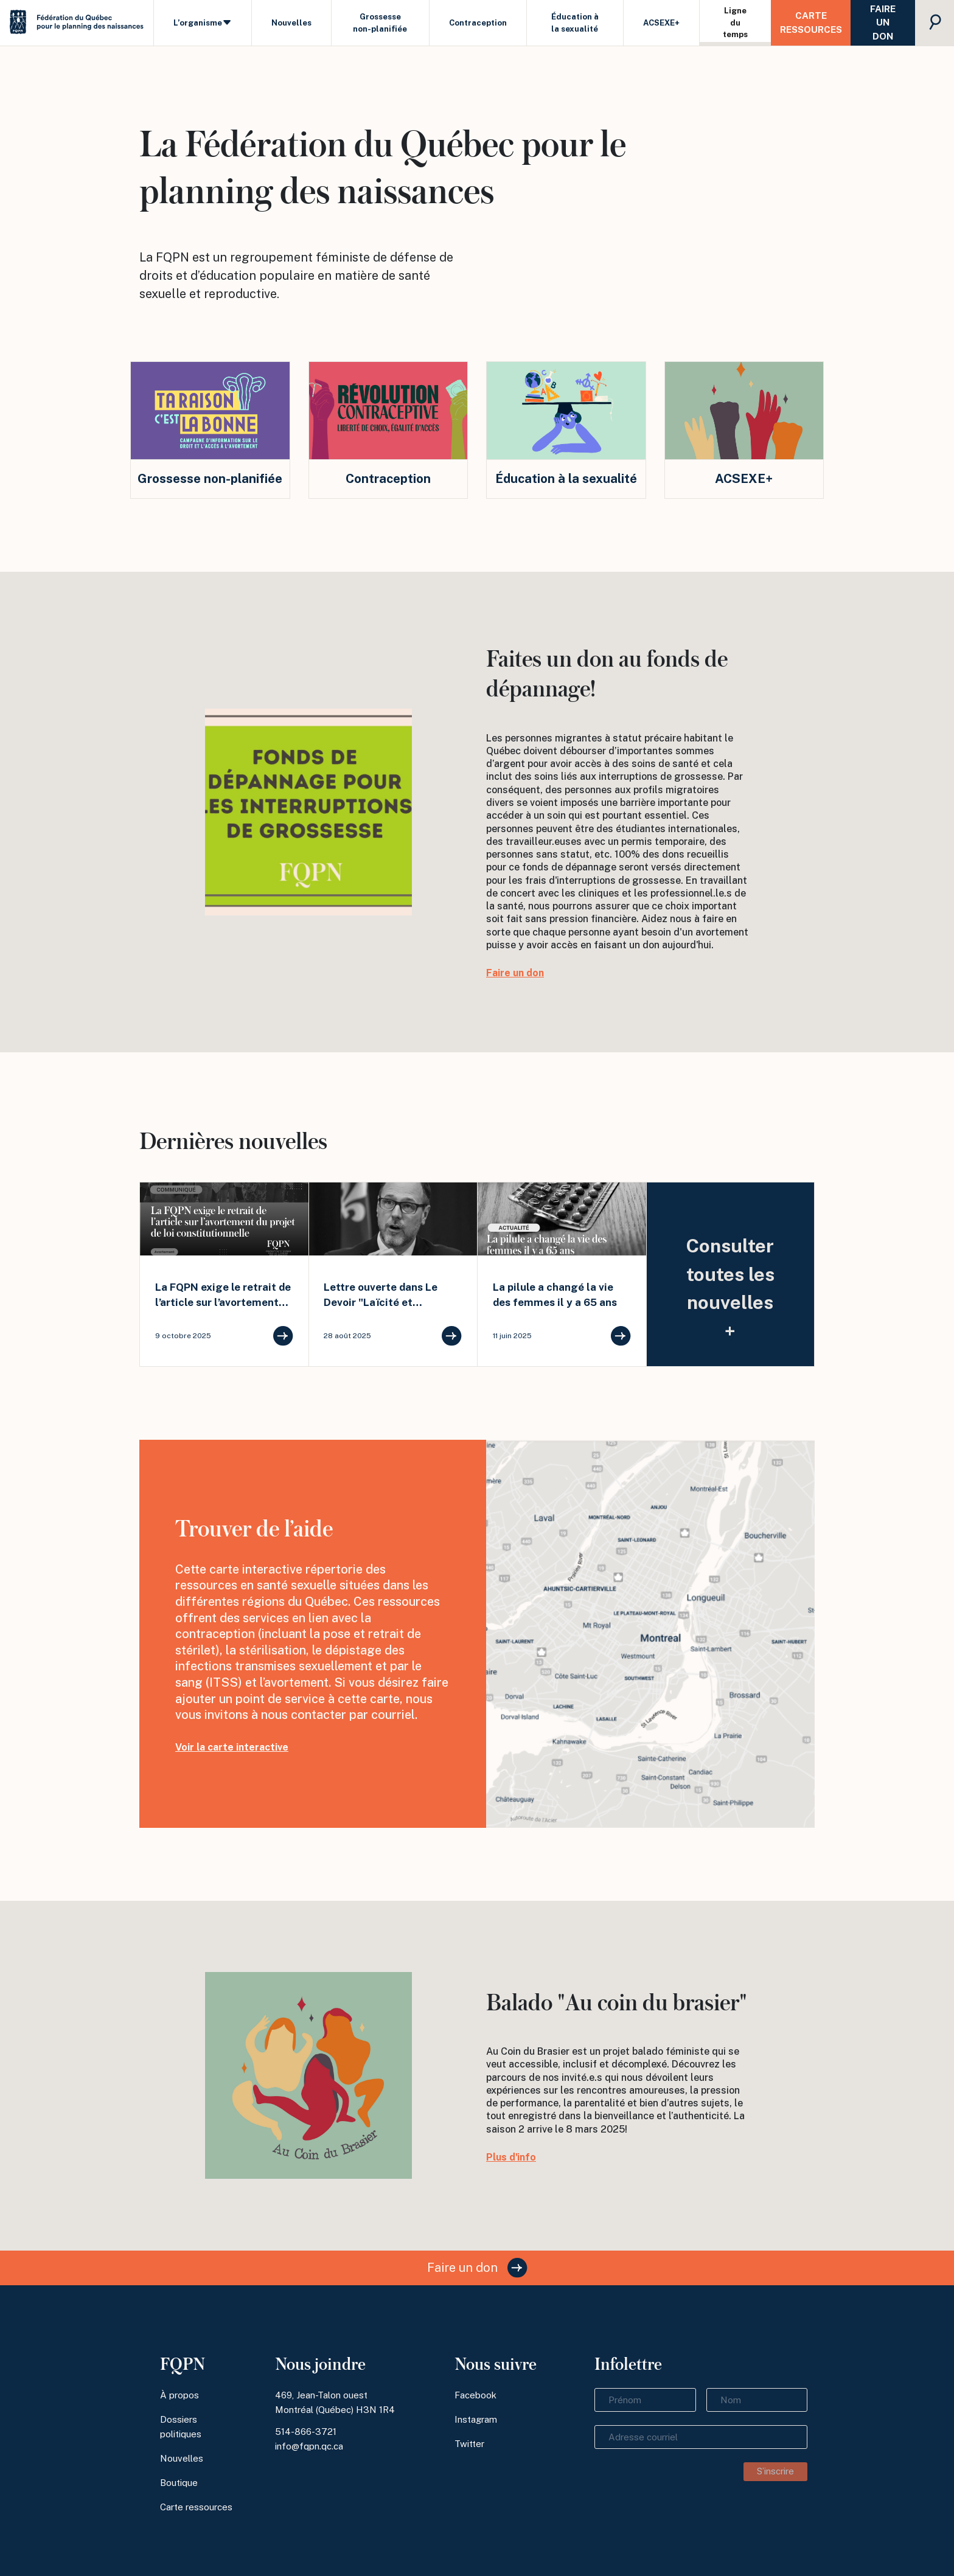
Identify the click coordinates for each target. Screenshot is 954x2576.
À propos (179, 2395)
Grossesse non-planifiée (380, 22)
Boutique (179, 2482)
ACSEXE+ (661, 22)
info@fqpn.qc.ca (309, 2446)
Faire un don (883, 22)
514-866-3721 (305, 2431)
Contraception (478, 22)
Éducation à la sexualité (575, 22)
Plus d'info (511, 2157)
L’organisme (202, 22)
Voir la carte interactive (231, 1747)
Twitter (469, 2444)
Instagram (475, 2419)
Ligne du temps (735, 22)
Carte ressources (811, 22)
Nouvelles (291, 22)
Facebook (475, 2395)
